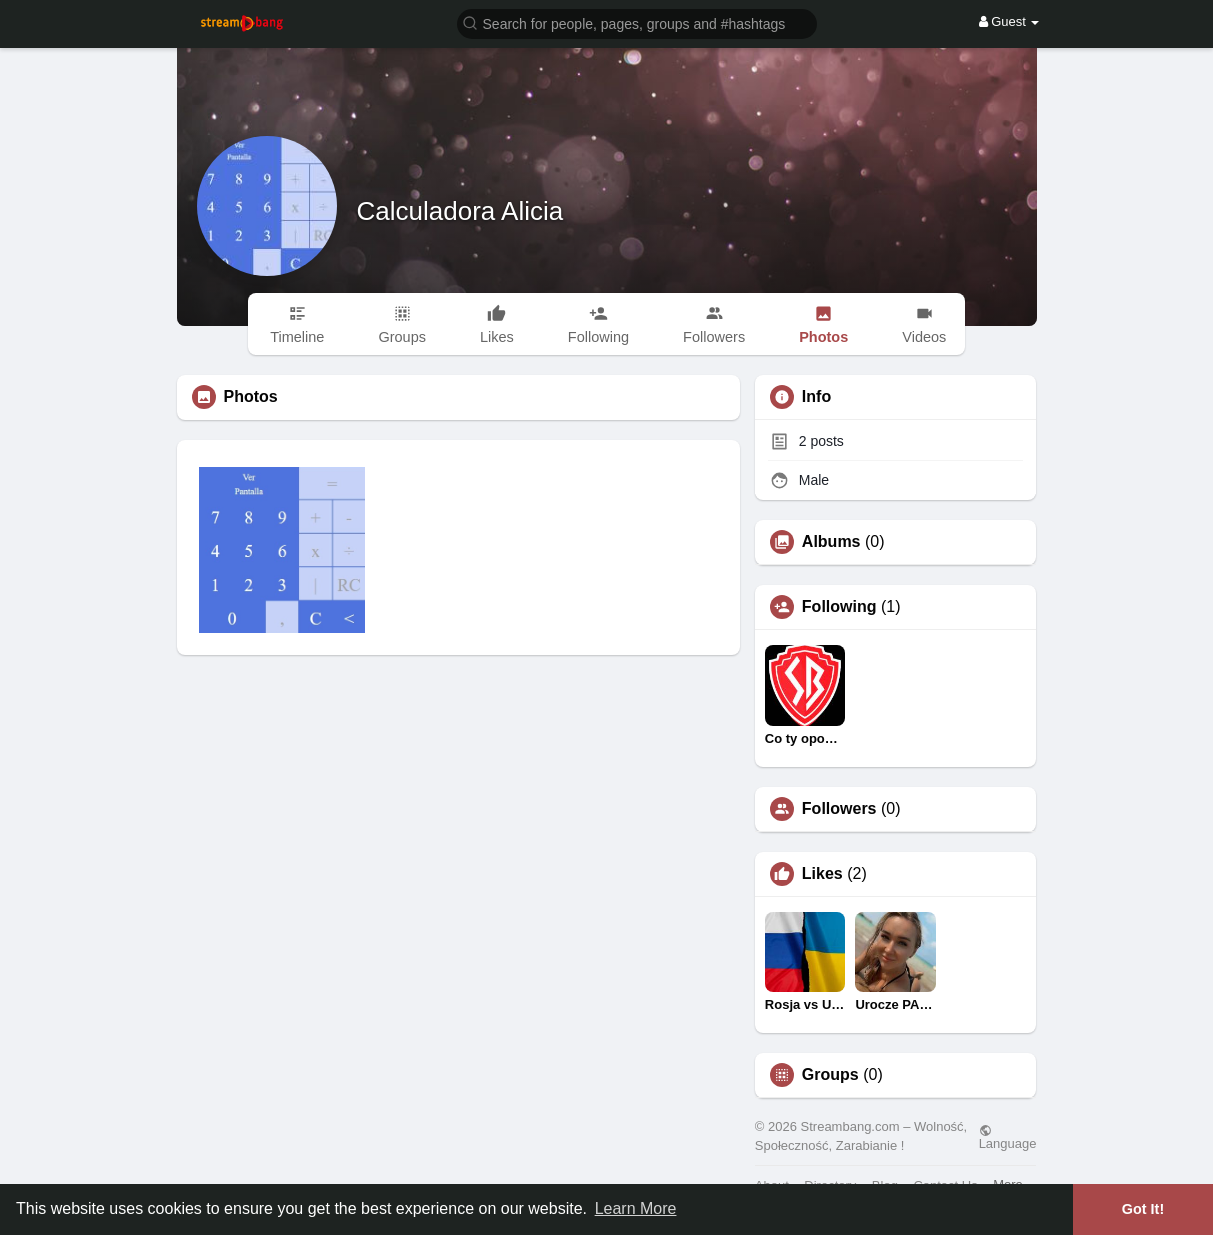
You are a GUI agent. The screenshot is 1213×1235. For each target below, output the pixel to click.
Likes (822, 874)
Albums (831, 542)
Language (1008, 1137)
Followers (839, 809)
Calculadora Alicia (460, 211)
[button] (637, 22)
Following (839, 607)
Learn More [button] (636, 1208)
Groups (830, 1075)
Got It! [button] (1143, 1209)
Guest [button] (1009, 21)
